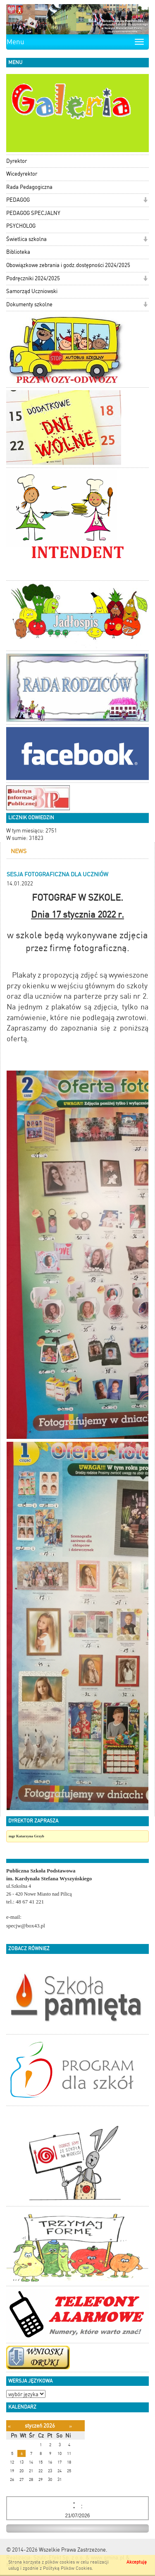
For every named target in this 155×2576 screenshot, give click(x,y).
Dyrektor (16, 161)
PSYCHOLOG (21, 226)
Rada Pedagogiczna (29, 187)
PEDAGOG (18, 200)
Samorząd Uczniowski (31, 291)
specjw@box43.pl (25, 1925)
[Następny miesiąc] (70, 2426)
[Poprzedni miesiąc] (9, 2426)
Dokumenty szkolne (29, 304)
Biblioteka (18, 252)
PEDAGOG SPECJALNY (33, 213)
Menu (15, 42)
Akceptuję (136, 2562)
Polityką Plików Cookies (67, 2568)
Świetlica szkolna (26, 239)
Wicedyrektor (21, 174)
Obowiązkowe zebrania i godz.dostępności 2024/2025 (68, 265)
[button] (145, 201)
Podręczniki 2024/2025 (33, 278)
